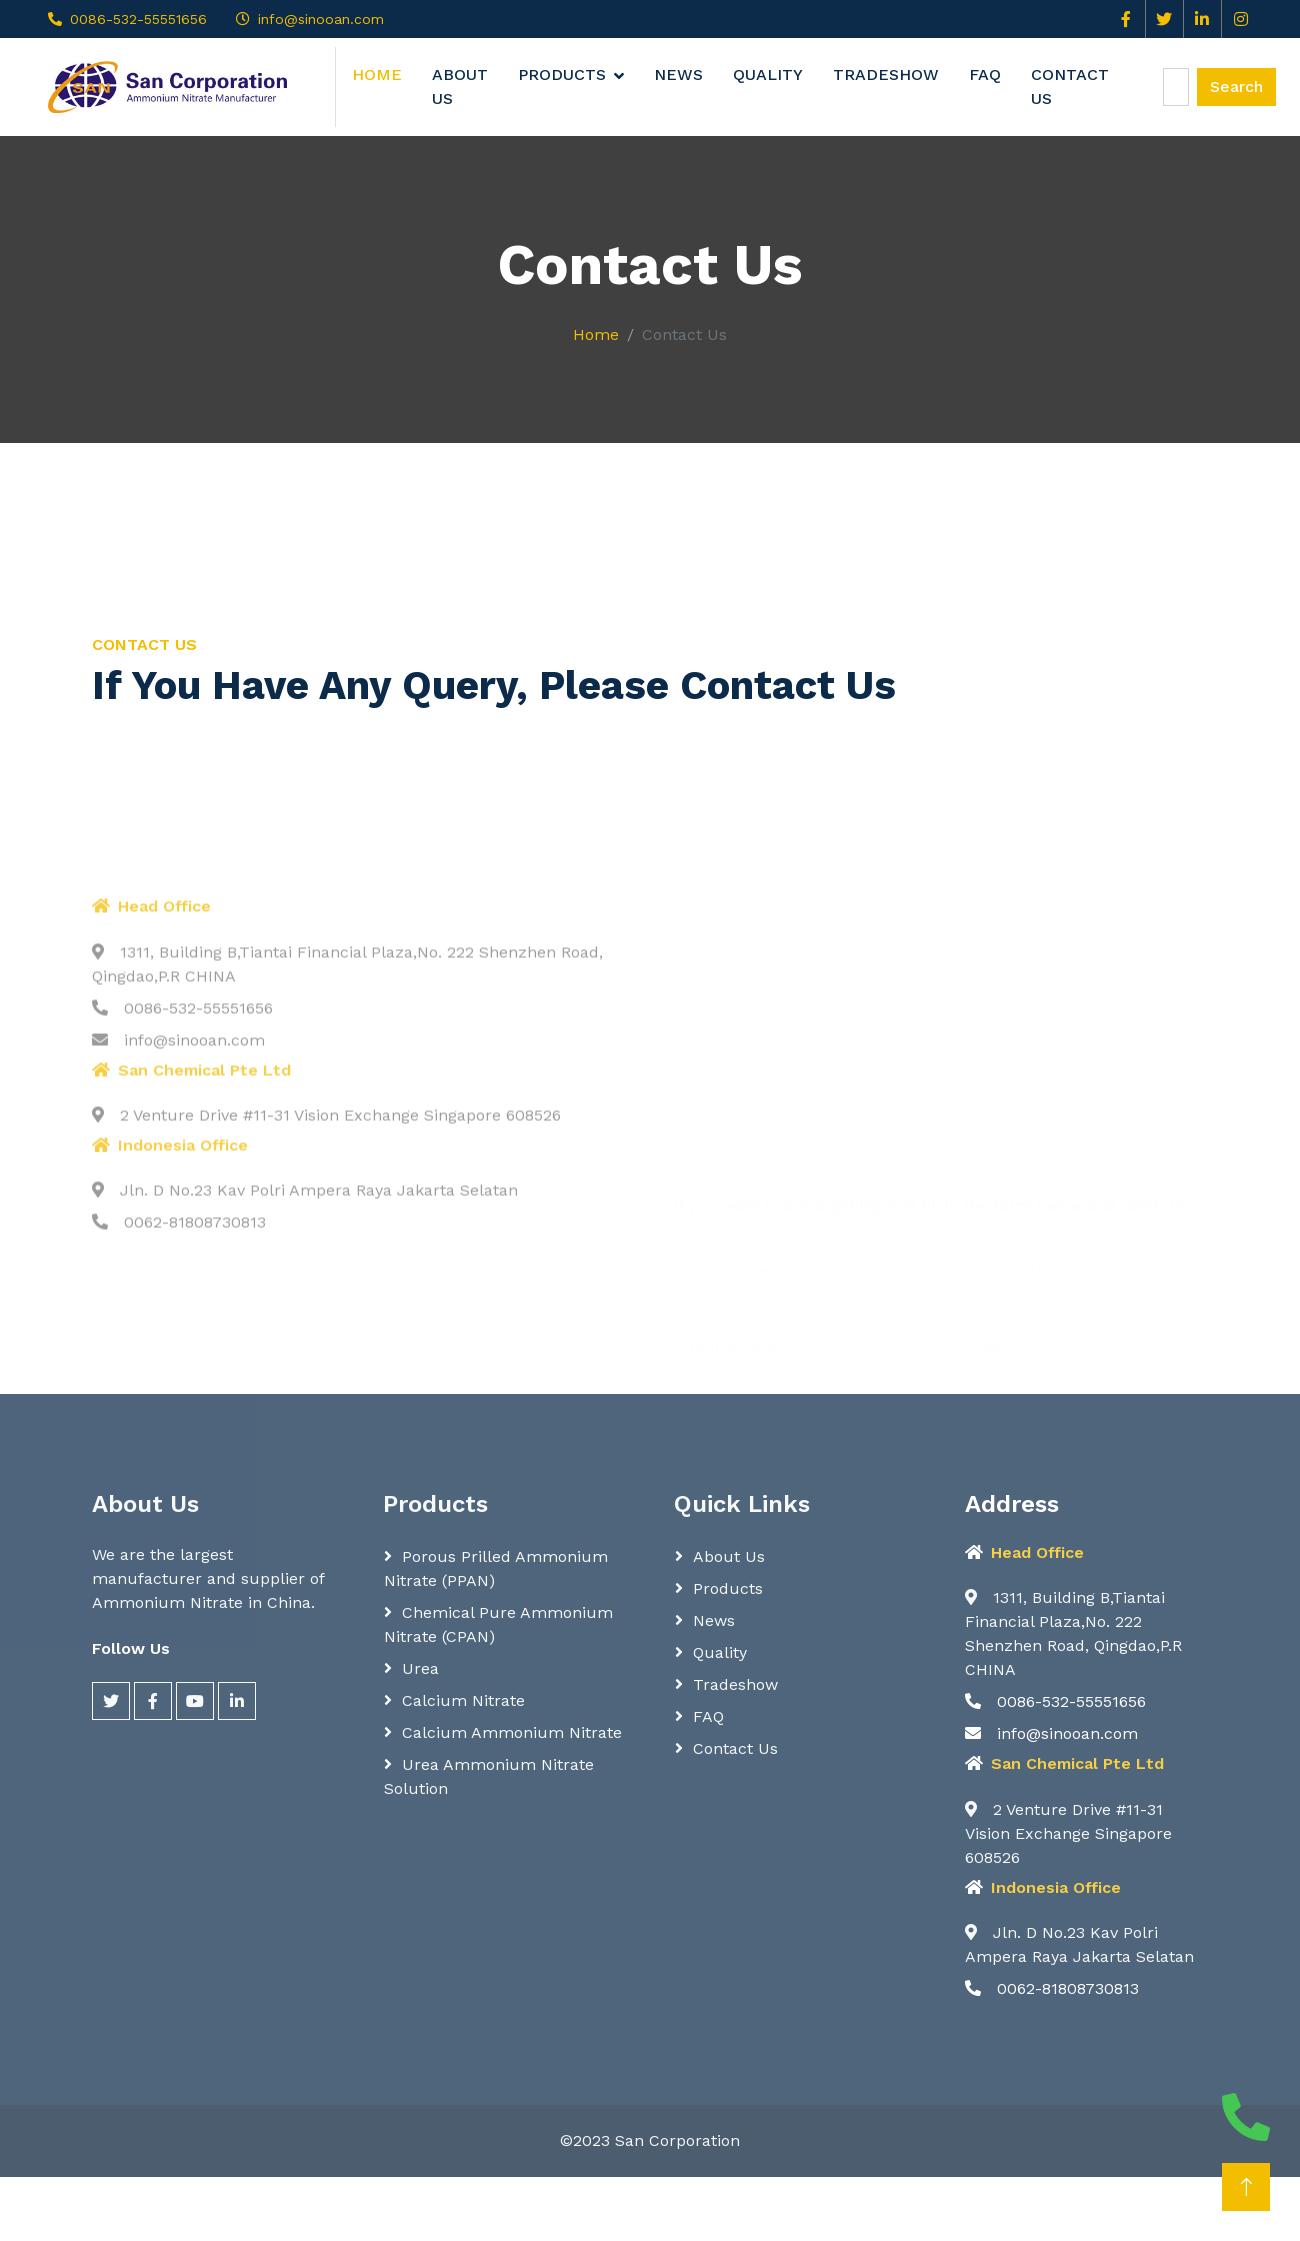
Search (1236, 86)
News (678, 74)
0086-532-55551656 (138, 19)
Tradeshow (886, 74)
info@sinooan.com (321, 19)
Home (377, 74)
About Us (460, 86)
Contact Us (1070, 86)
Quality (768, 74)
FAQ (985, 74)
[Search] (1176, 87)
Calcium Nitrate (463, 1700)
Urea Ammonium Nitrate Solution (489, 1776)
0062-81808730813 (1052, 1988)
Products (562, 74)
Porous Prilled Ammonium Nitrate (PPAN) (496, 1568)
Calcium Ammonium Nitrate (512, 1732)
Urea (420, 1668)
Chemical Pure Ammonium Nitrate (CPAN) (498, 1624)
